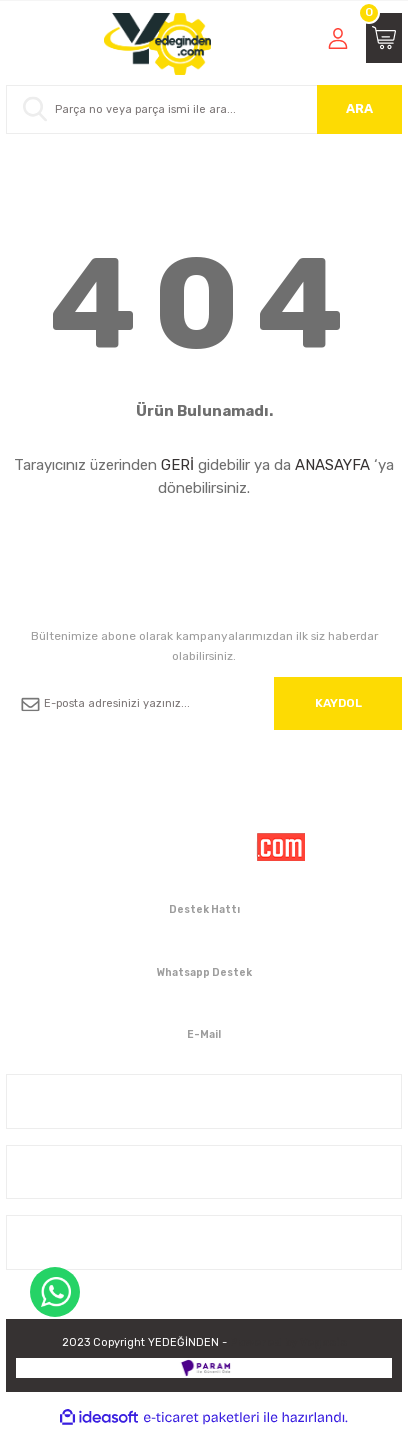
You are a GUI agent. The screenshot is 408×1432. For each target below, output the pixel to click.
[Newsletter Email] (204, 703)
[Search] (204, 109)
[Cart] (384, 38)
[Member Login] (338, 38)
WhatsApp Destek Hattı (55, 1292)
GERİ (177, 465)
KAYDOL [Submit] (338, 703)
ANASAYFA (332, 465)
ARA (359, 108)
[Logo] (157, 44)
